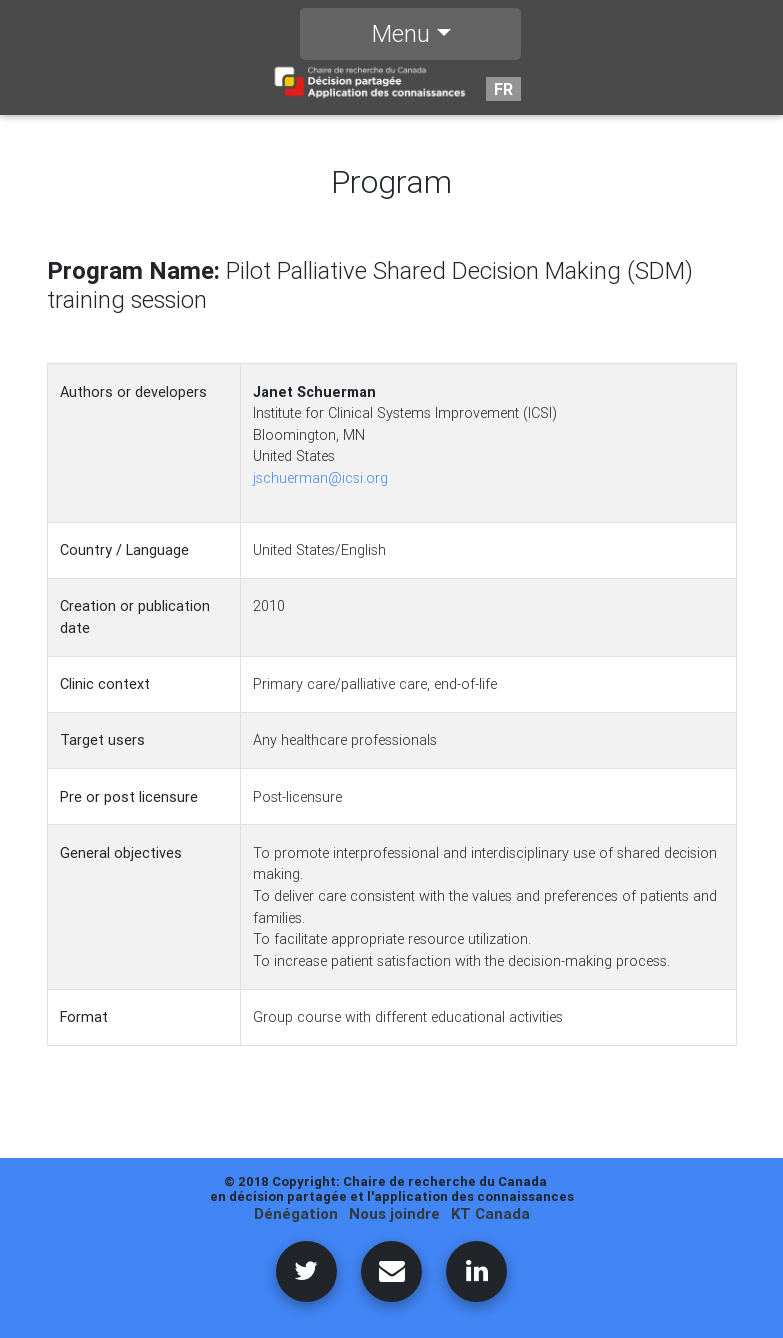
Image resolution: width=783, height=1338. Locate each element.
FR (503, 93)
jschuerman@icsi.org (320, 478)
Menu (401, 37)
